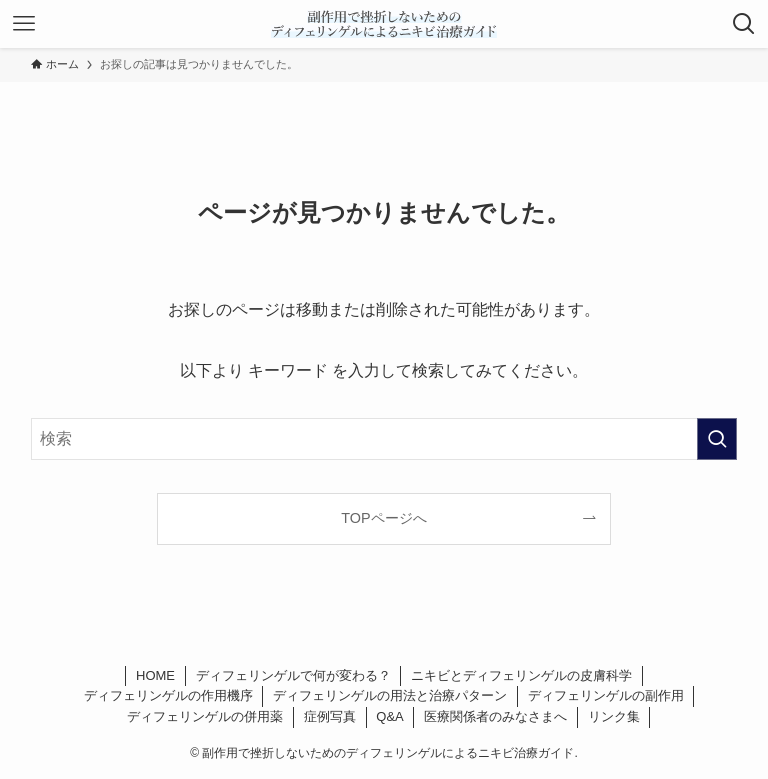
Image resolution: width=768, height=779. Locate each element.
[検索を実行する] (717, 439)
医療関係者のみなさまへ (495, 716)
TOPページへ (383, 518)
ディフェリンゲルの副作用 (606, 695)
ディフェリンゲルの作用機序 (168, 695)
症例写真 (330, 716)
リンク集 (614, 716)
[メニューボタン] (24, 24)
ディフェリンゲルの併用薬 (205, 716)
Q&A (389, 716)
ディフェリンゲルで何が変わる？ (293, 675)
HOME (155, 675)
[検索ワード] (384, 439)
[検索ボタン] (744, 24)
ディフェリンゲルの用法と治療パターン (390, 695)
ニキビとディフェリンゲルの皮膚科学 (521, 675)
